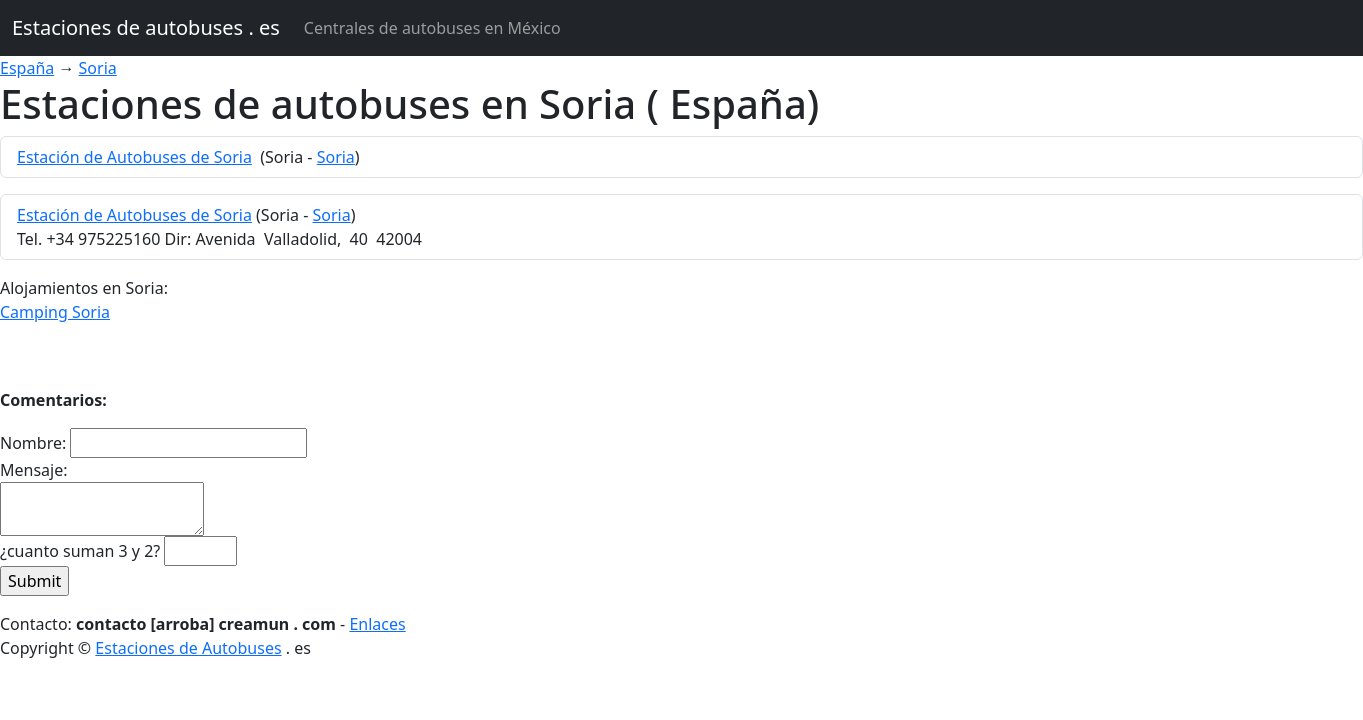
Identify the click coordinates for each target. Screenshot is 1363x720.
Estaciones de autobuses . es (146, 27)
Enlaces (377, 624)
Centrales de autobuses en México (432, 28)
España (27, 68)
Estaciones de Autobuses (188, 648)
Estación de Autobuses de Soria (134, 157)
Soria (98, 68)
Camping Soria (55, 312)
